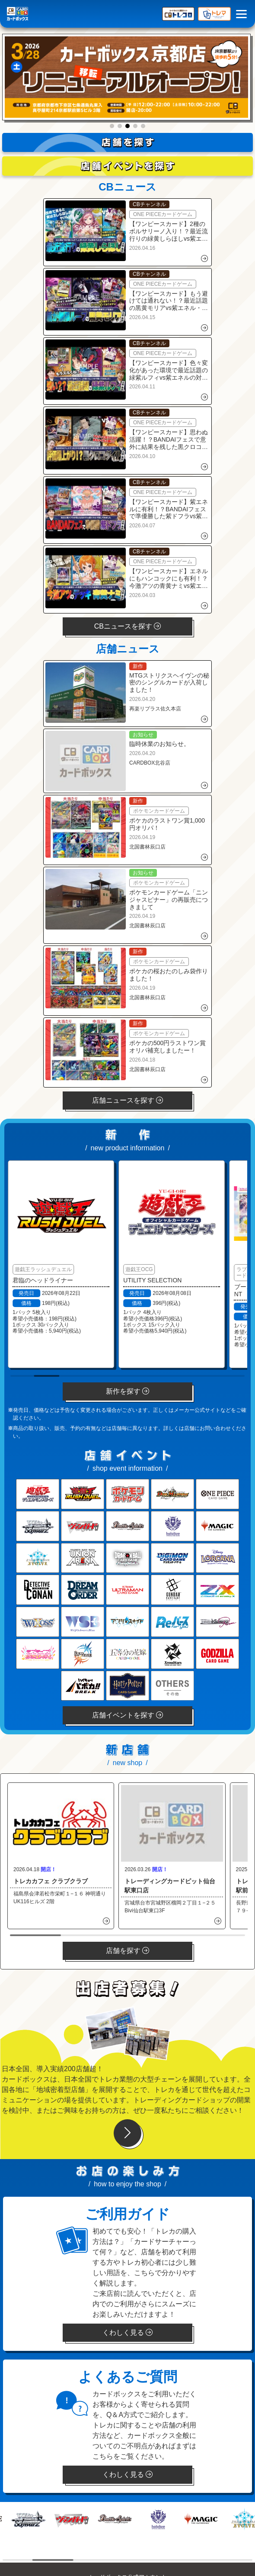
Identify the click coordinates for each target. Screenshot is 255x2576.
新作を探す (127, 1391)
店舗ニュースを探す (127, 1100)
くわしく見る (127, 2332)
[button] (112, 126)
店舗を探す (127, 1950)
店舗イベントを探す (127, 1715)
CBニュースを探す (127, 626)
